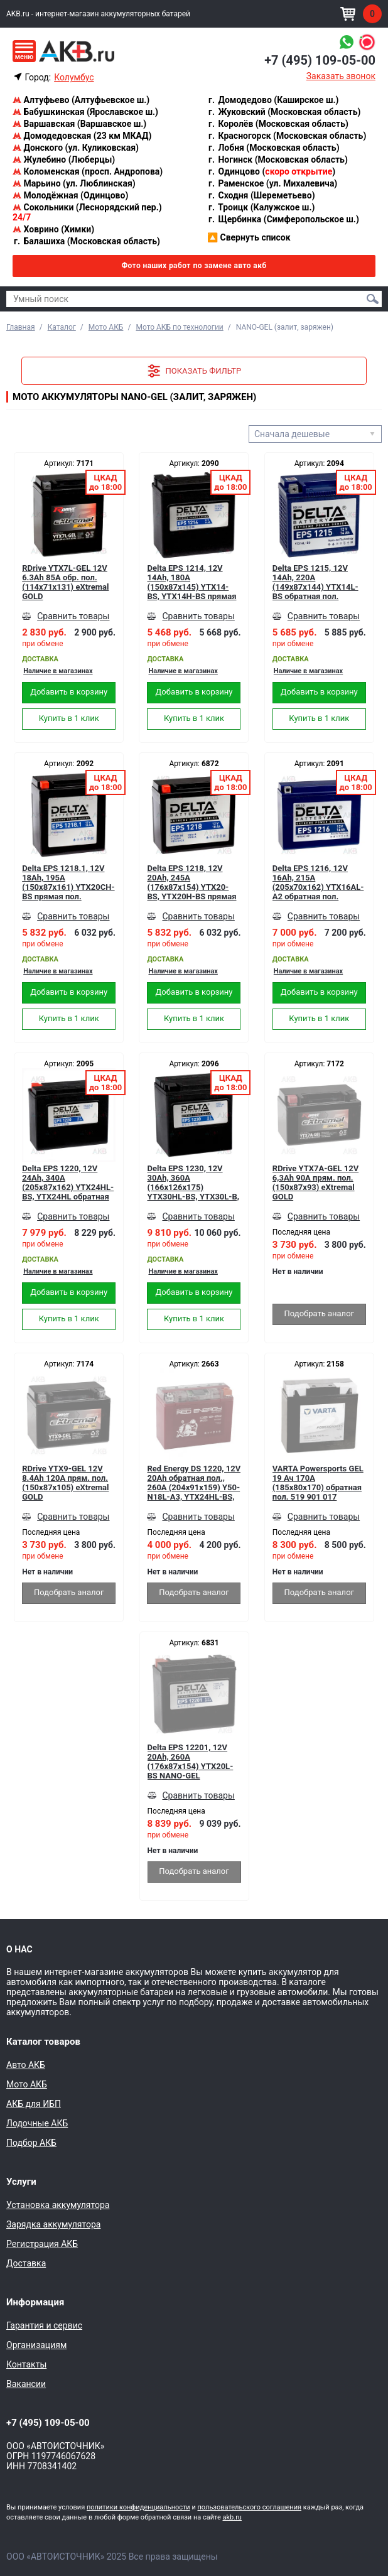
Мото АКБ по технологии (179, 327)
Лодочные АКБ (37, 2123)
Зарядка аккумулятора (53, 2224)
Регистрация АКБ (42, 2244)
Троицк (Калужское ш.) (261, 207)
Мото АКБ (106, 327)
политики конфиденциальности (138, 2507)
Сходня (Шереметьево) (261, 195)
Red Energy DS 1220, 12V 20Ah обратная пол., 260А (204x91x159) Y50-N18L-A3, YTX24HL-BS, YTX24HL (193, 1483)
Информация (35, 2302)
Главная (20, 327)
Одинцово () (271, 171)
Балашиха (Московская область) (86, 241)
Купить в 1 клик (69, 718)
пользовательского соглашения (249, 2507)
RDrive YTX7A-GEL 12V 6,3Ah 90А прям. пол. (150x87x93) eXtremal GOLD (315, 1182)
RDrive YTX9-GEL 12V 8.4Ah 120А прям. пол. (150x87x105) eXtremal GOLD (65, 1483)
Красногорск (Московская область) (286, 136)
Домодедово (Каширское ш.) (272, 100)
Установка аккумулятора (57, 2205)
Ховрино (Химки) (53, 229)
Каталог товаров (43, 2041)
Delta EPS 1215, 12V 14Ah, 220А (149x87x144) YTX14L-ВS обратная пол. (315, 582)
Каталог (62, 327)
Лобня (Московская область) (273, 148)
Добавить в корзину (68, 691)
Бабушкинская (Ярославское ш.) (85, 112)
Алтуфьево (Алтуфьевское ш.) (81, 100)
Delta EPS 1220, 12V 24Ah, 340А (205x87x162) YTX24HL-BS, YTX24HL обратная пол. (68, 1182)
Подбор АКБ (31, 2143)
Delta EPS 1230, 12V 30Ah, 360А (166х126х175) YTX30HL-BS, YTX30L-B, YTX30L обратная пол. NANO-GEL (193, 1182)
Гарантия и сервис (44, 2325)
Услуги (21, 2181)
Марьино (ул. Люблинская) (74, 183)
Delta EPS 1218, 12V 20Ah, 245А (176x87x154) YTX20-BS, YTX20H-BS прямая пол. (191, 882)
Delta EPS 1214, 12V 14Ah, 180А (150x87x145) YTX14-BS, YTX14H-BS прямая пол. (191, 582)
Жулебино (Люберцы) (64, 159)
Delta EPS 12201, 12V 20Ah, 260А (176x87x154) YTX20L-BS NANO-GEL (191, 1761)
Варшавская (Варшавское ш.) (79, 124)
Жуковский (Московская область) (283, 112)
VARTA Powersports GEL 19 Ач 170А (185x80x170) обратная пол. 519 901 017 (318, 1483)
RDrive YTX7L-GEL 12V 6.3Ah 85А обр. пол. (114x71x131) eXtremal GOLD (65, 582)
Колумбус (74, 77)
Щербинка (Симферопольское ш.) (283, 219)
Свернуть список (249, 237)
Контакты (26, 2364)
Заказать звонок (340, 76)
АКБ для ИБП (33, 2104)
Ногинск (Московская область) (277, 159)
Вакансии (26, 2384)
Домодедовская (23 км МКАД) (82, 136)
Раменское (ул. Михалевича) (272, 183)
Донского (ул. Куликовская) (76, 148)
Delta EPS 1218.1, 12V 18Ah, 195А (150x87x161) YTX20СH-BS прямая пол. (68, 882)
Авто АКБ (25, 2065)
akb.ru (232, 2517)
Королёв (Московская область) (277, 124)
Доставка (26, 2263)
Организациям (36, 2345)
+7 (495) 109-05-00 (319, 60)
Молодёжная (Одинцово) (70, 195)
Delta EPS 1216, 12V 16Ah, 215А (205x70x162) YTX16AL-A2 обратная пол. (318, 882)
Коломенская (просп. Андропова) (88, 171)
